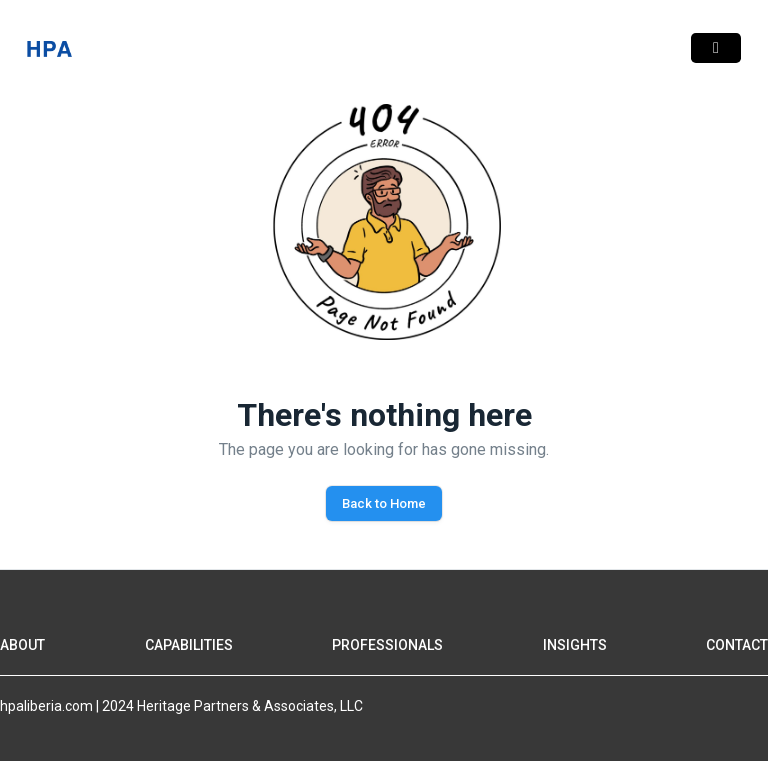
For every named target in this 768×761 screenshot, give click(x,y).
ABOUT (22, 645)
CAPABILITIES (189, 645)
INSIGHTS (575, 645)
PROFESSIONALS (387, 645)
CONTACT (737, 645)
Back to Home (384, 503)
